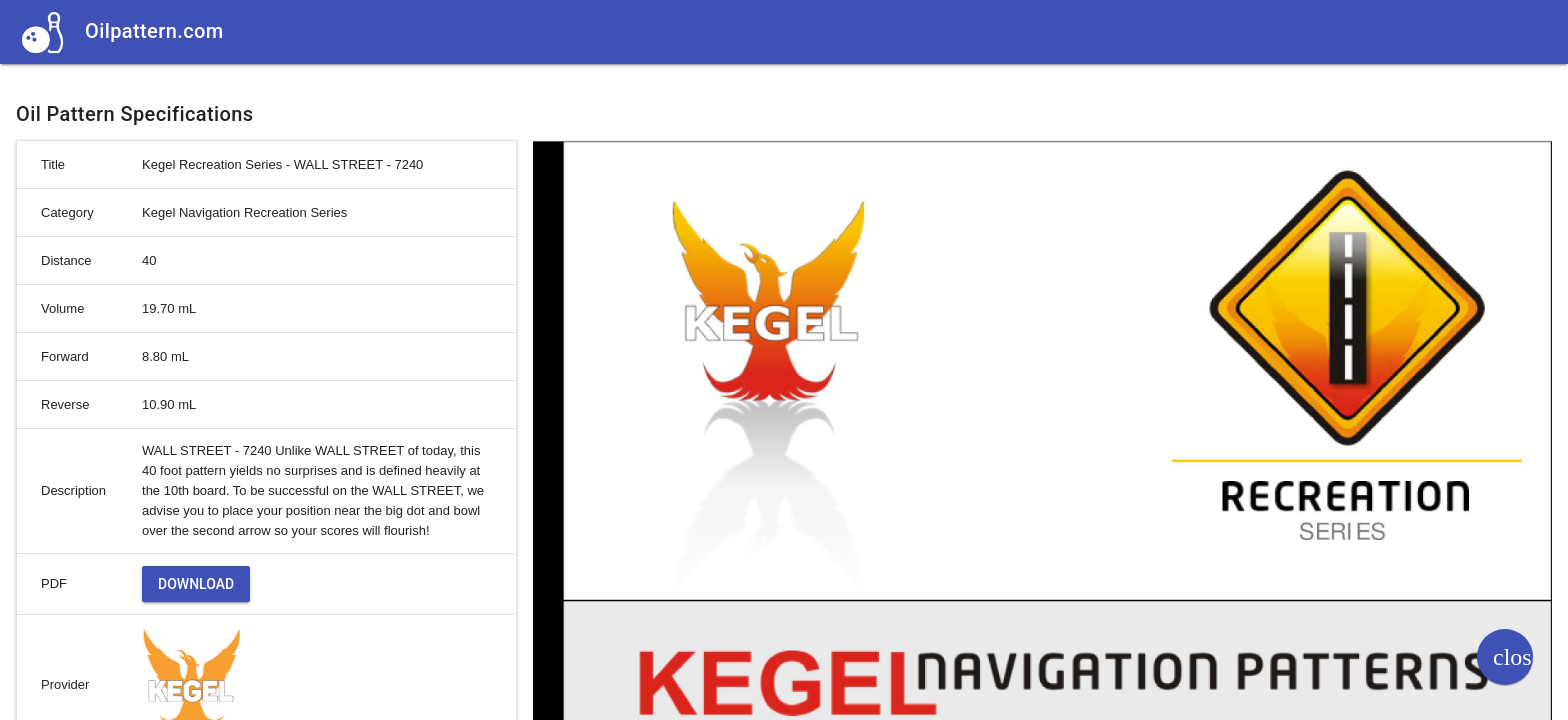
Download (196, 584)
